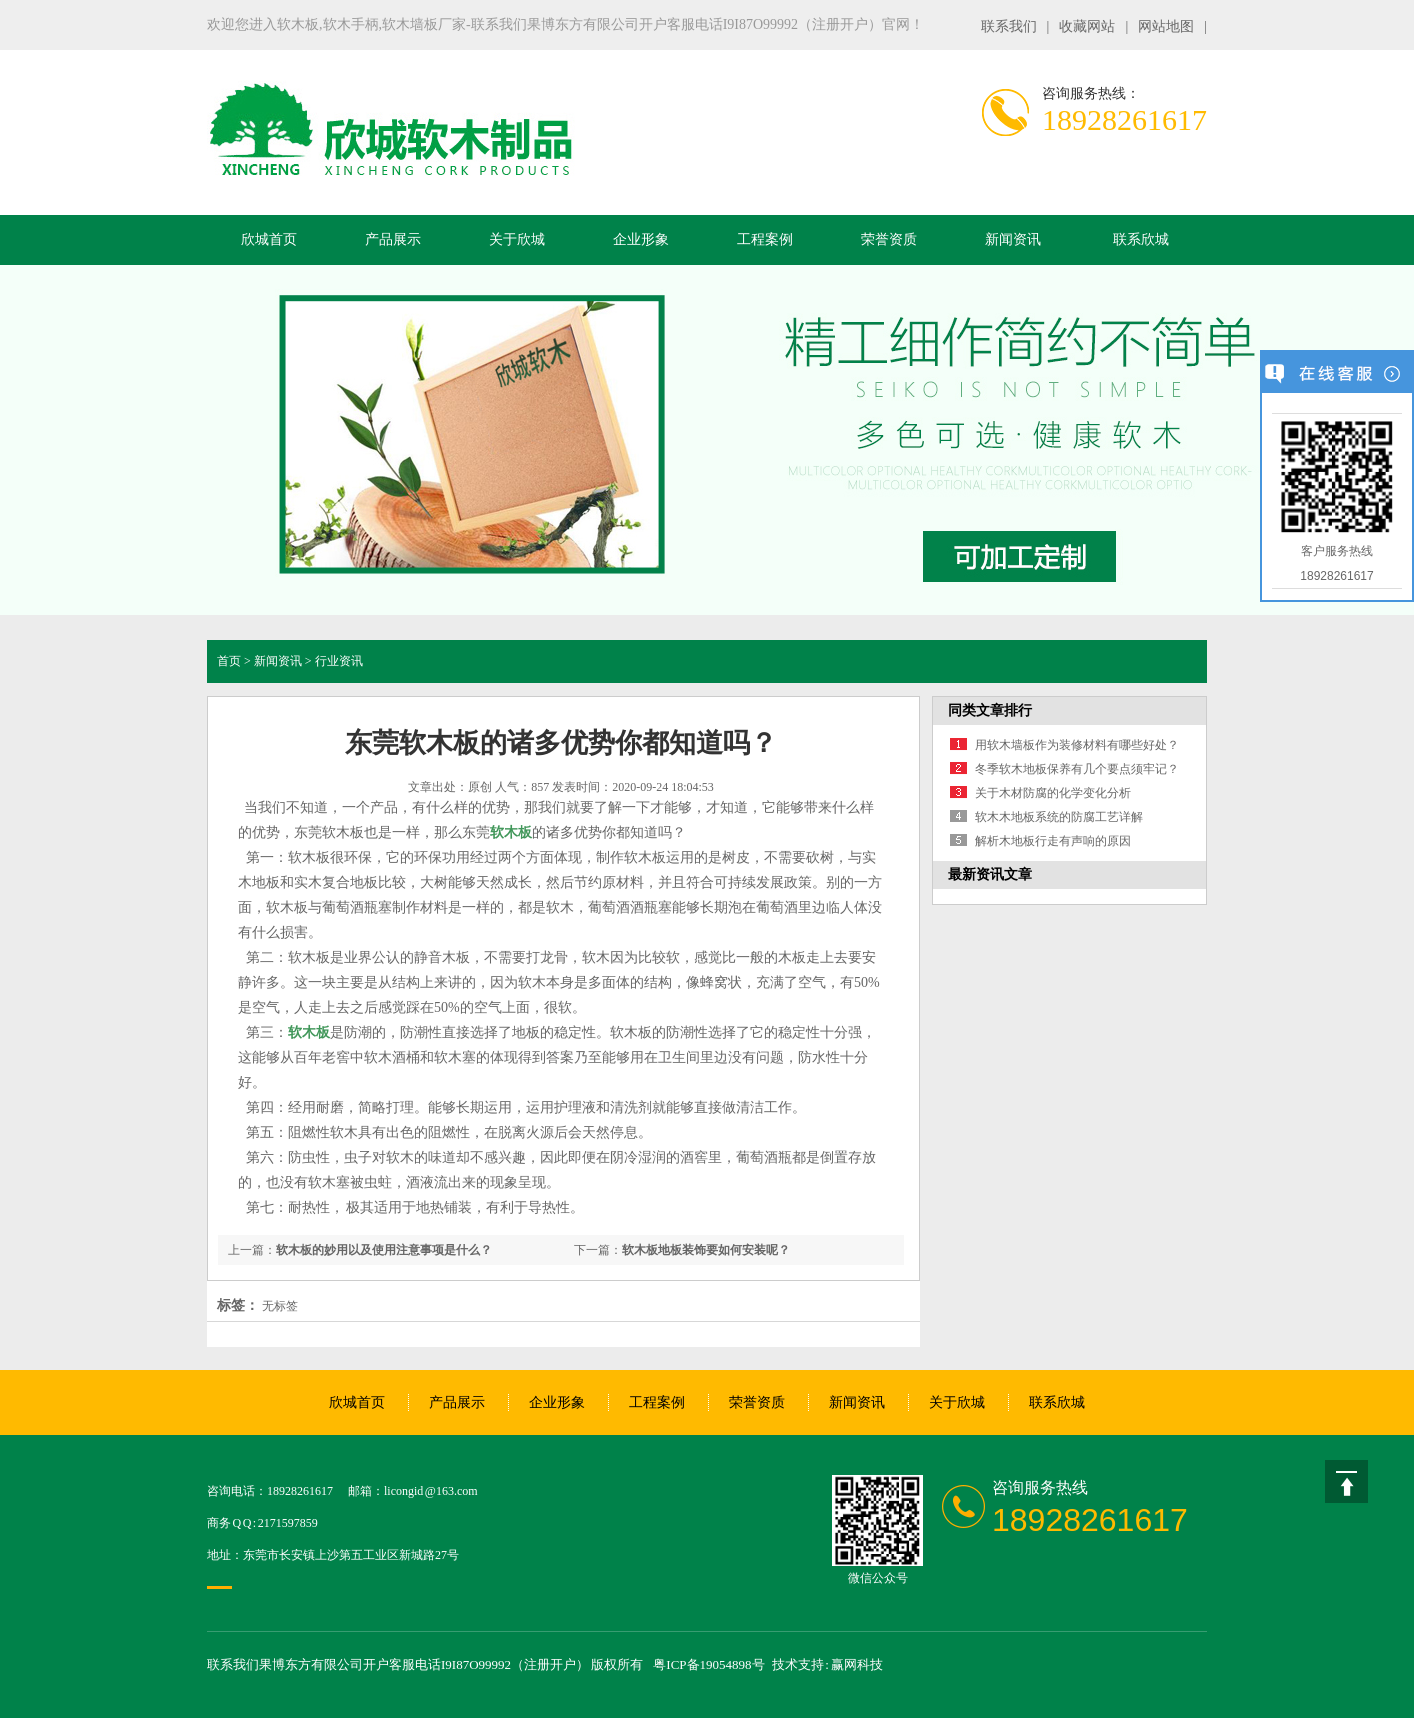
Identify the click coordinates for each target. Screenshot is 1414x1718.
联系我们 (1009, 26)
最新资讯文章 (990, 874)
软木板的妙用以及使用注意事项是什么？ (384, 1250)
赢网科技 (857, 1664)
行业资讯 (339, 661)
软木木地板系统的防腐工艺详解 (1059, 817)
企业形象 (641, 239)
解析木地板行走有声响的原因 (1053, 841)
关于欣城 (517, 239)
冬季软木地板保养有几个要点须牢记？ (1077, 769)
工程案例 (765, 239)
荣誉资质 (889, 239)
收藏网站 (1087, 26)
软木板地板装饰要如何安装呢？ (706, 1250)
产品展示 (393, 239)
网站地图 (1166, 26)
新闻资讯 (1013, 239)
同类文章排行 (990, 710)
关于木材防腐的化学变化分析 (1053, 793)
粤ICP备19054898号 (708, 1664)
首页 (229, 661)
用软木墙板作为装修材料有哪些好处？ (1077, 745)
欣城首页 (269, 239)
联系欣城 (1141, 239)
